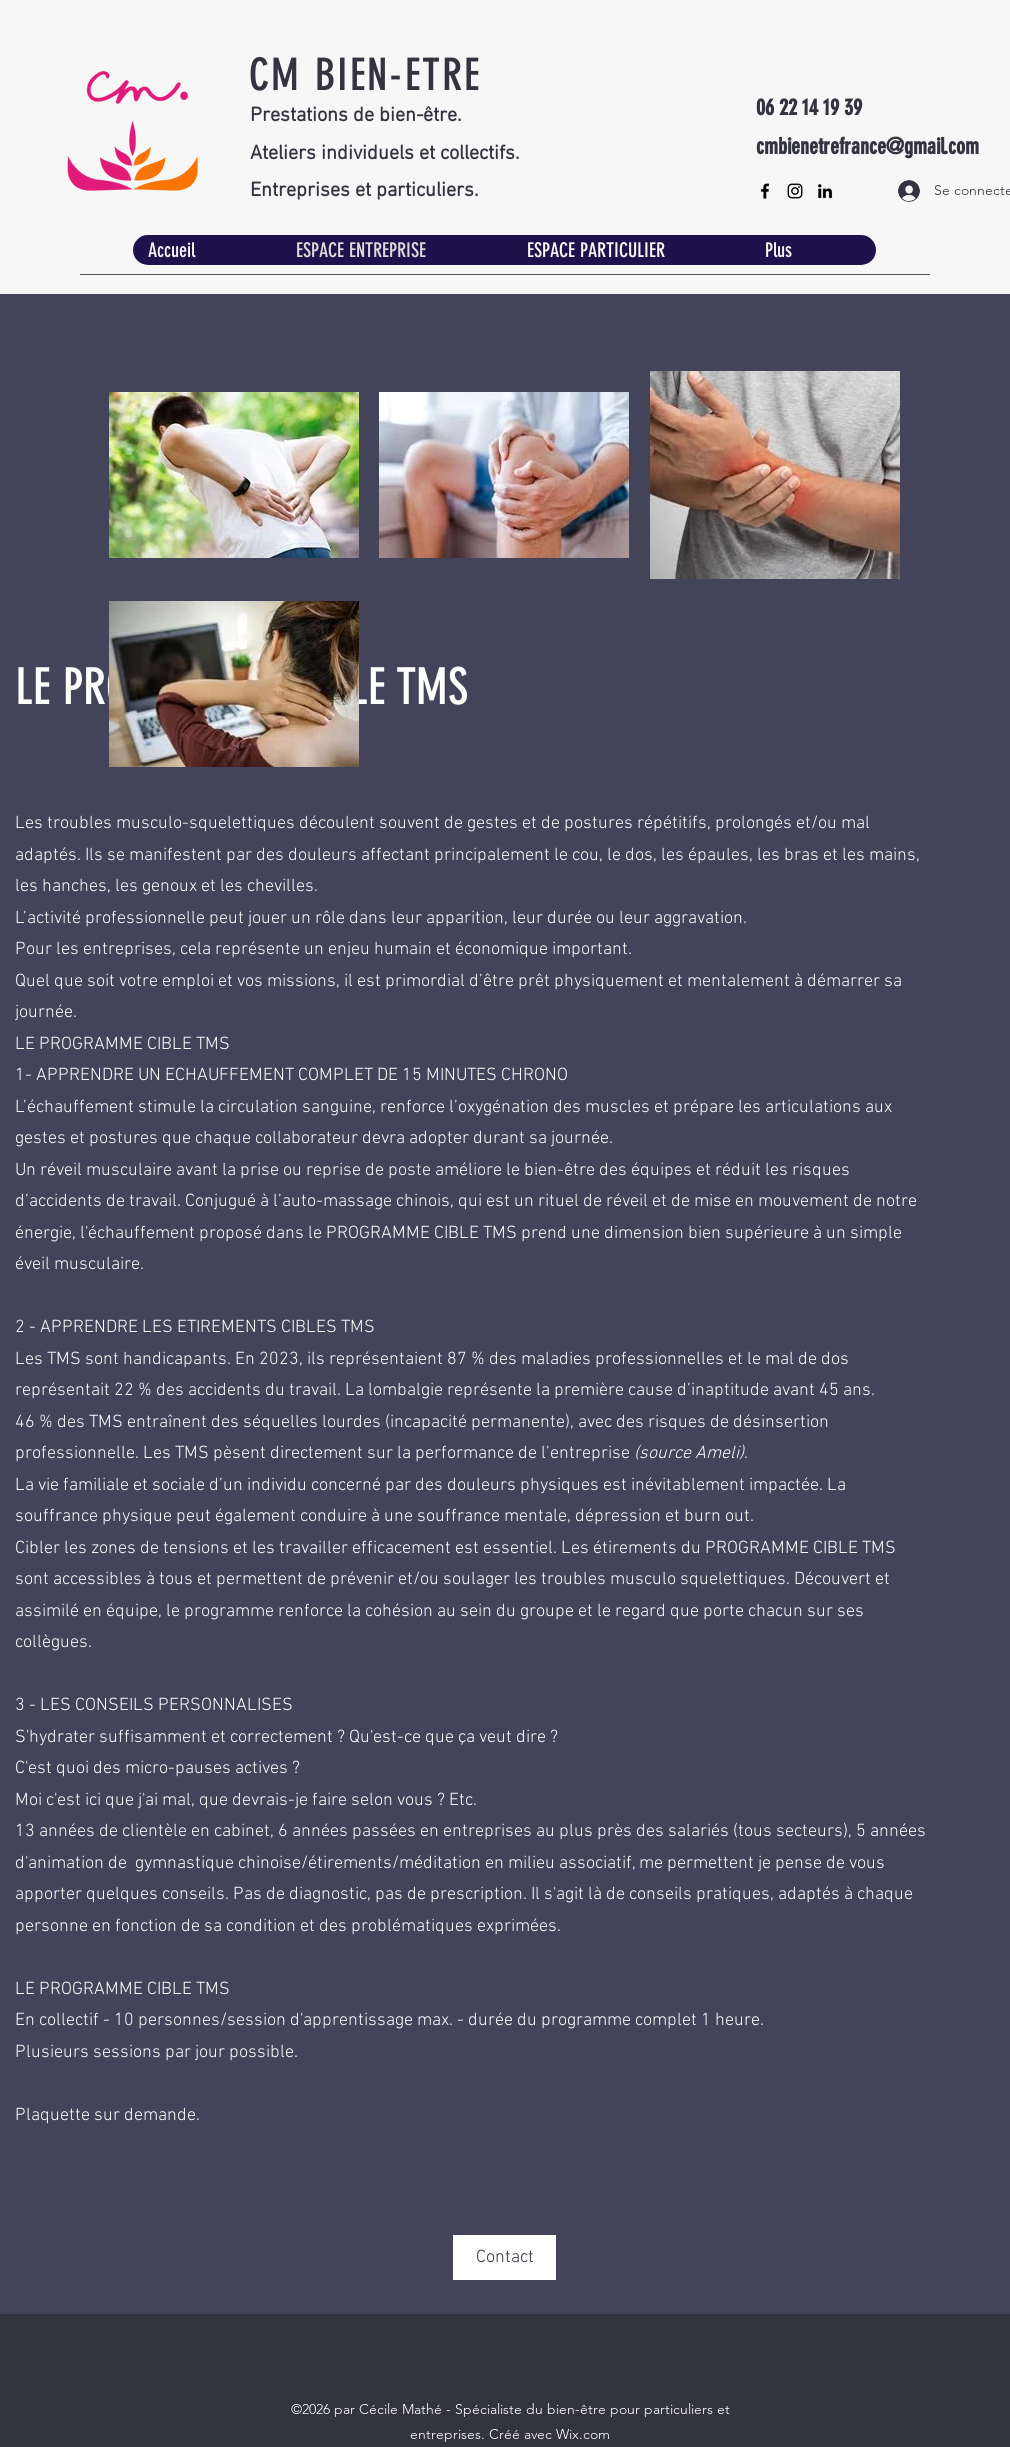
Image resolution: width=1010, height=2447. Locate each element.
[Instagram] (795, 191)
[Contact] (504, 2257)
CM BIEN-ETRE (365, 75)
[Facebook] (765, 191)
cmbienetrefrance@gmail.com (867, 146)
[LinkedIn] (825, 191)
